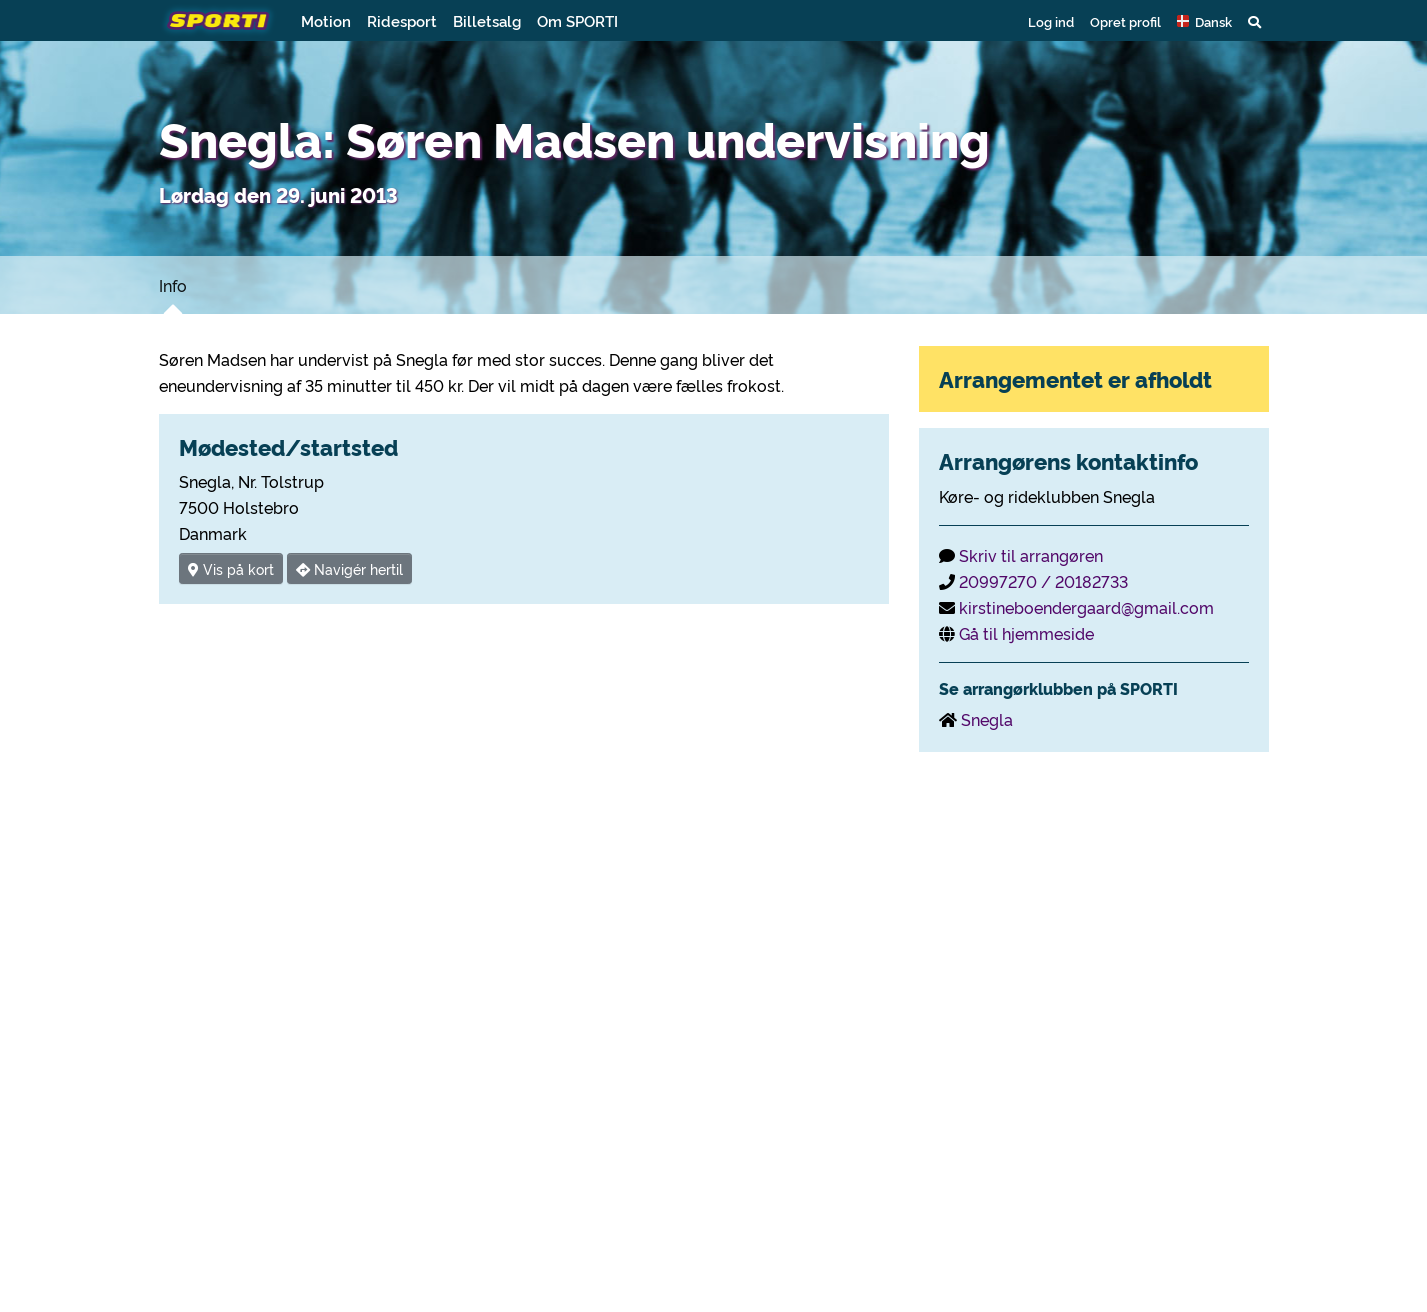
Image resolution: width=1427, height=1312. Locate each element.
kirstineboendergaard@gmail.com (1086, 607)
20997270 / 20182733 (1043, 581)
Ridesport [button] (402, 20)
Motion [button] (326, 20)
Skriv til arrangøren (1031, 555)
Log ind (1051, 21)
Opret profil (1125, 21)
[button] (1204, 21)
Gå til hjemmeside (1026, 633)
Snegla (987, 719)
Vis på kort (231, 568)
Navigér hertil (349, 568)
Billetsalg (487, 20)
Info (173, 285)
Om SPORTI (577, 20)
